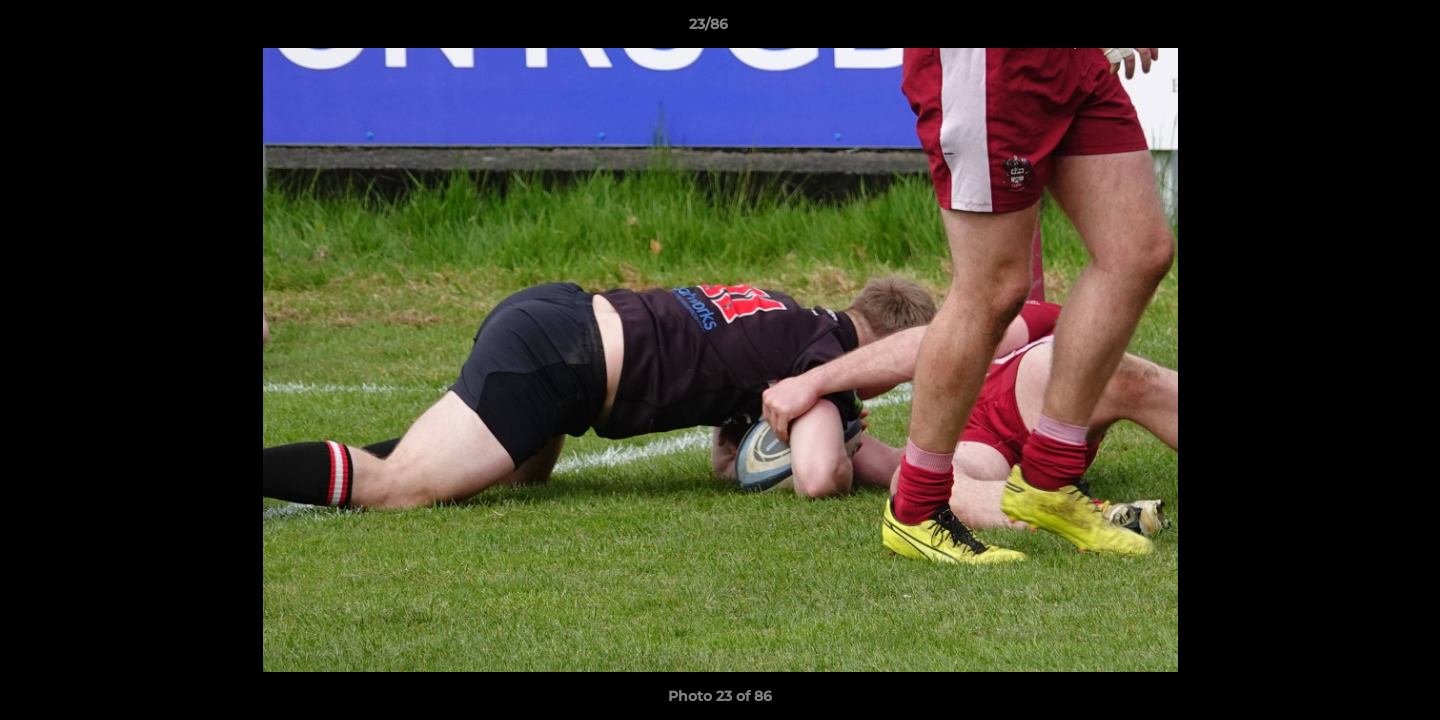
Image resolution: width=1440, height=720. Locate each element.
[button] (1356, 29)
